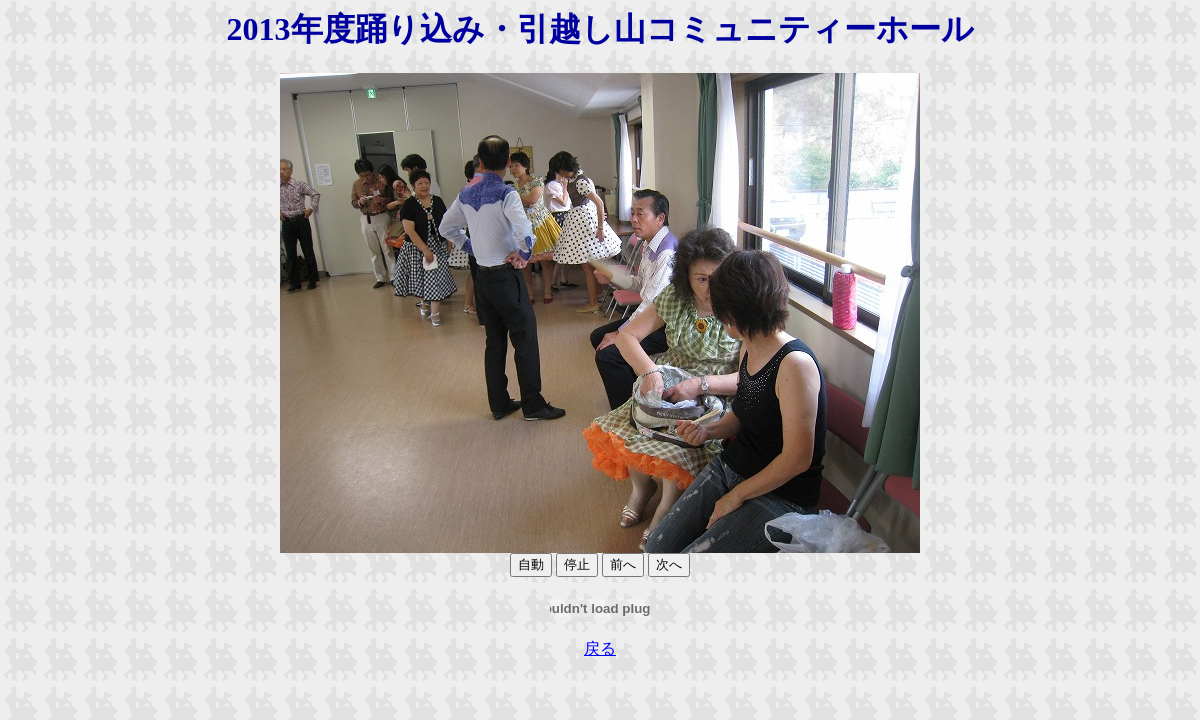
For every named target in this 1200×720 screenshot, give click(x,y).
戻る (600, 648)
